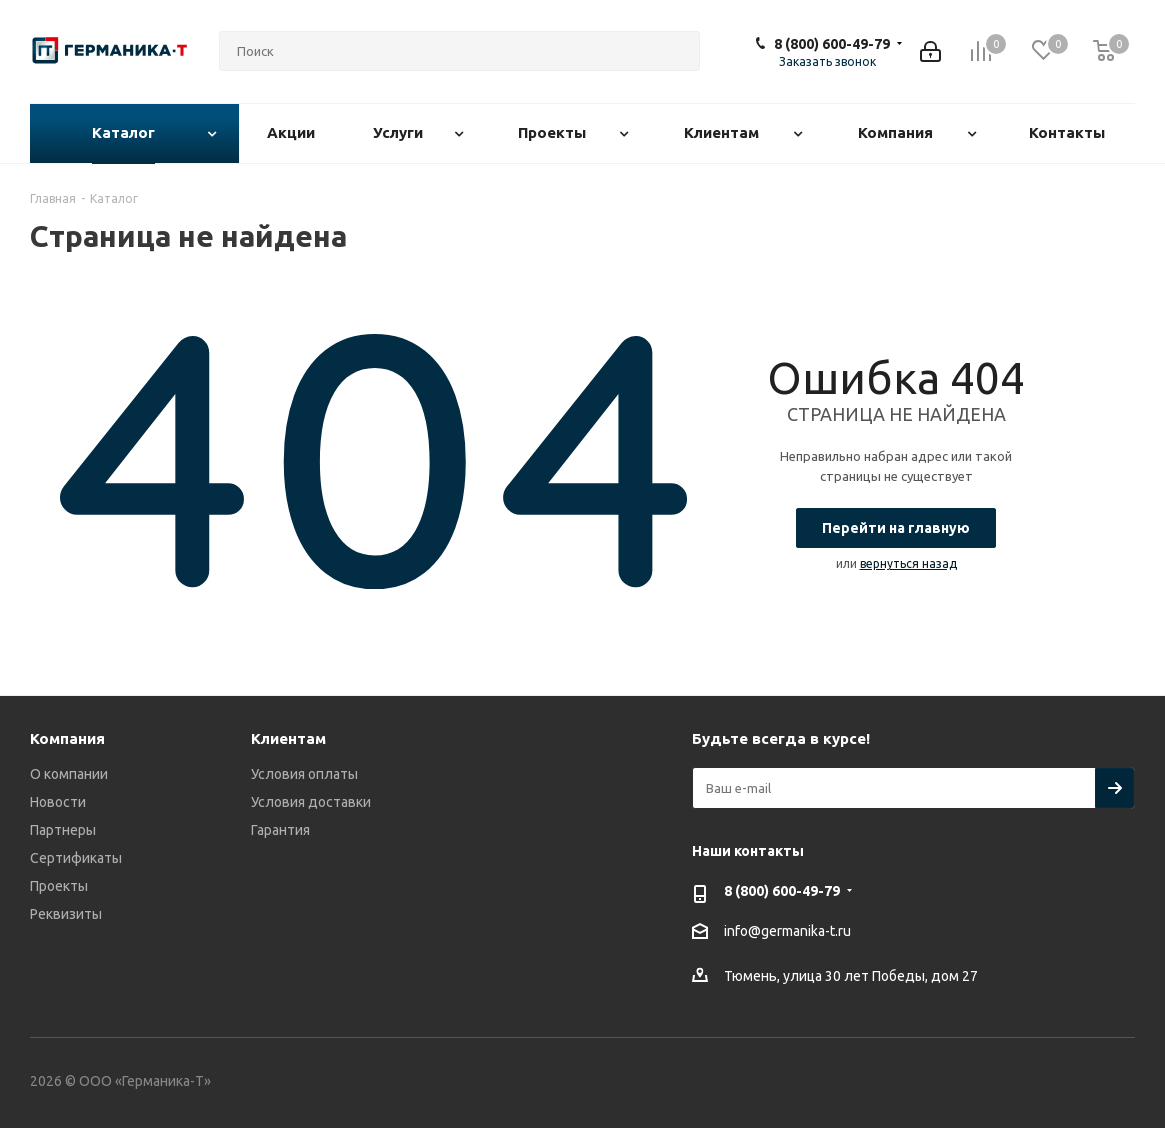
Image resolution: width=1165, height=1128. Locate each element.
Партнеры (63, 830)
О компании (69, 774)
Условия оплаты (304, 774)
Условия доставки (311, 802)
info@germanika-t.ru (787, 932)
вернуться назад (908, 563)
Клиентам (288, 738)
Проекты (59, 886)
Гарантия (280, 830)
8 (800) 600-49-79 (832, 44)
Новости (58, 802)
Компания (67, 738)
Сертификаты (76, 858)
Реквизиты (66, 914)
